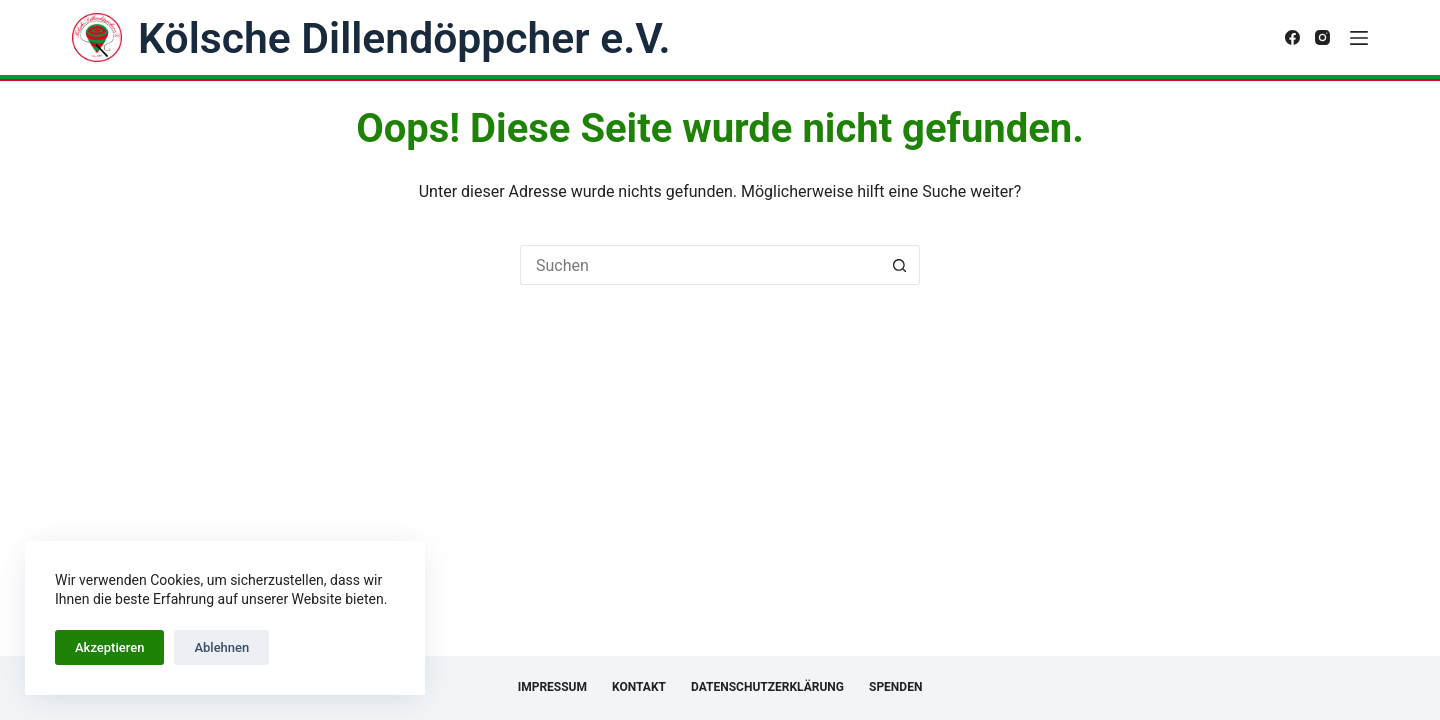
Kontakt (639, 687)
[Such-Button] (900, 265)
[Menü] (1359, 38)
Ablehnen (221, 647)
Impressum (552, 687)
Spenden (895, 687)
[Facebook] (1292, 37)
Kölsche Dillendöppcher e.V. (404, 38)
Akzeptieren (109, 647)
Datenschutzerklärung (767, 687)
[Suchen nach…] (700, 265)
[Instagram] (1322, 37)
